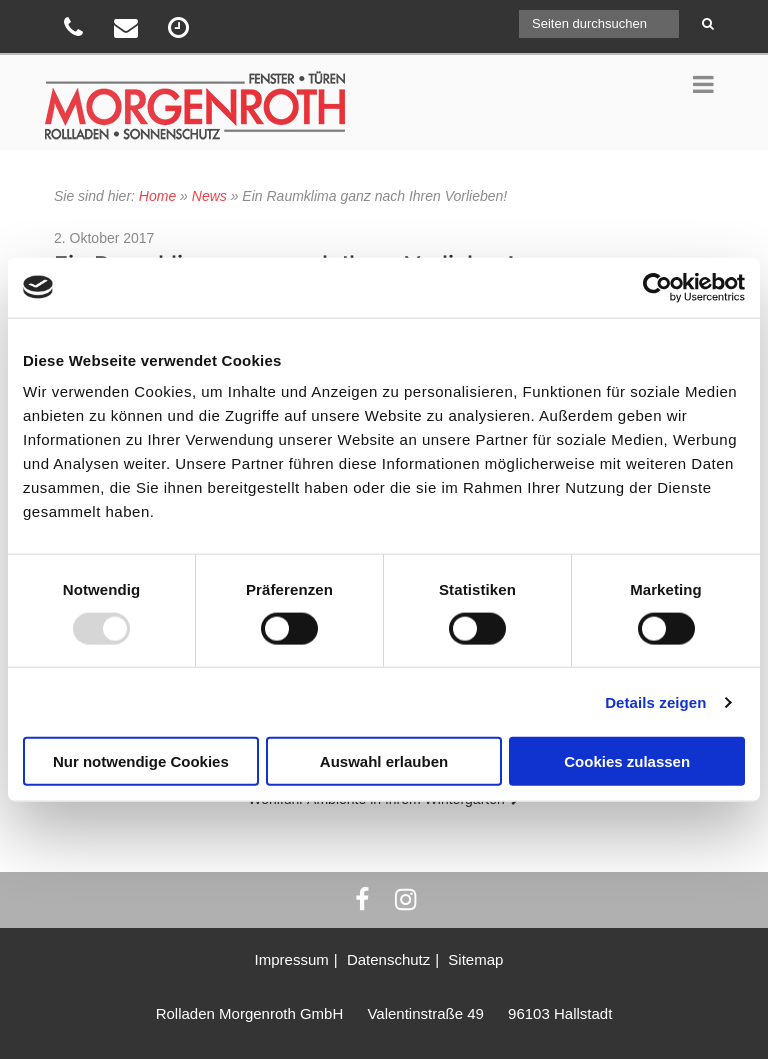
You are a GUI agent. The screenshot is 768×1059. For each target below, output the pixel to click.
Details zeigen (655, 701)
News (209, 196)
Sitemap (475, 959)
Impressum (292, 959)
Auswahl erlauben (384, 761)
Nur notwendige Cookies (141, 761)
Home (157, 196)
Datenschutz (388, 959)
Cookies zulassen (627, 761)
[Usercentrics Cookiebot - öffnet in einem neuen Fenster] (657, 287)
